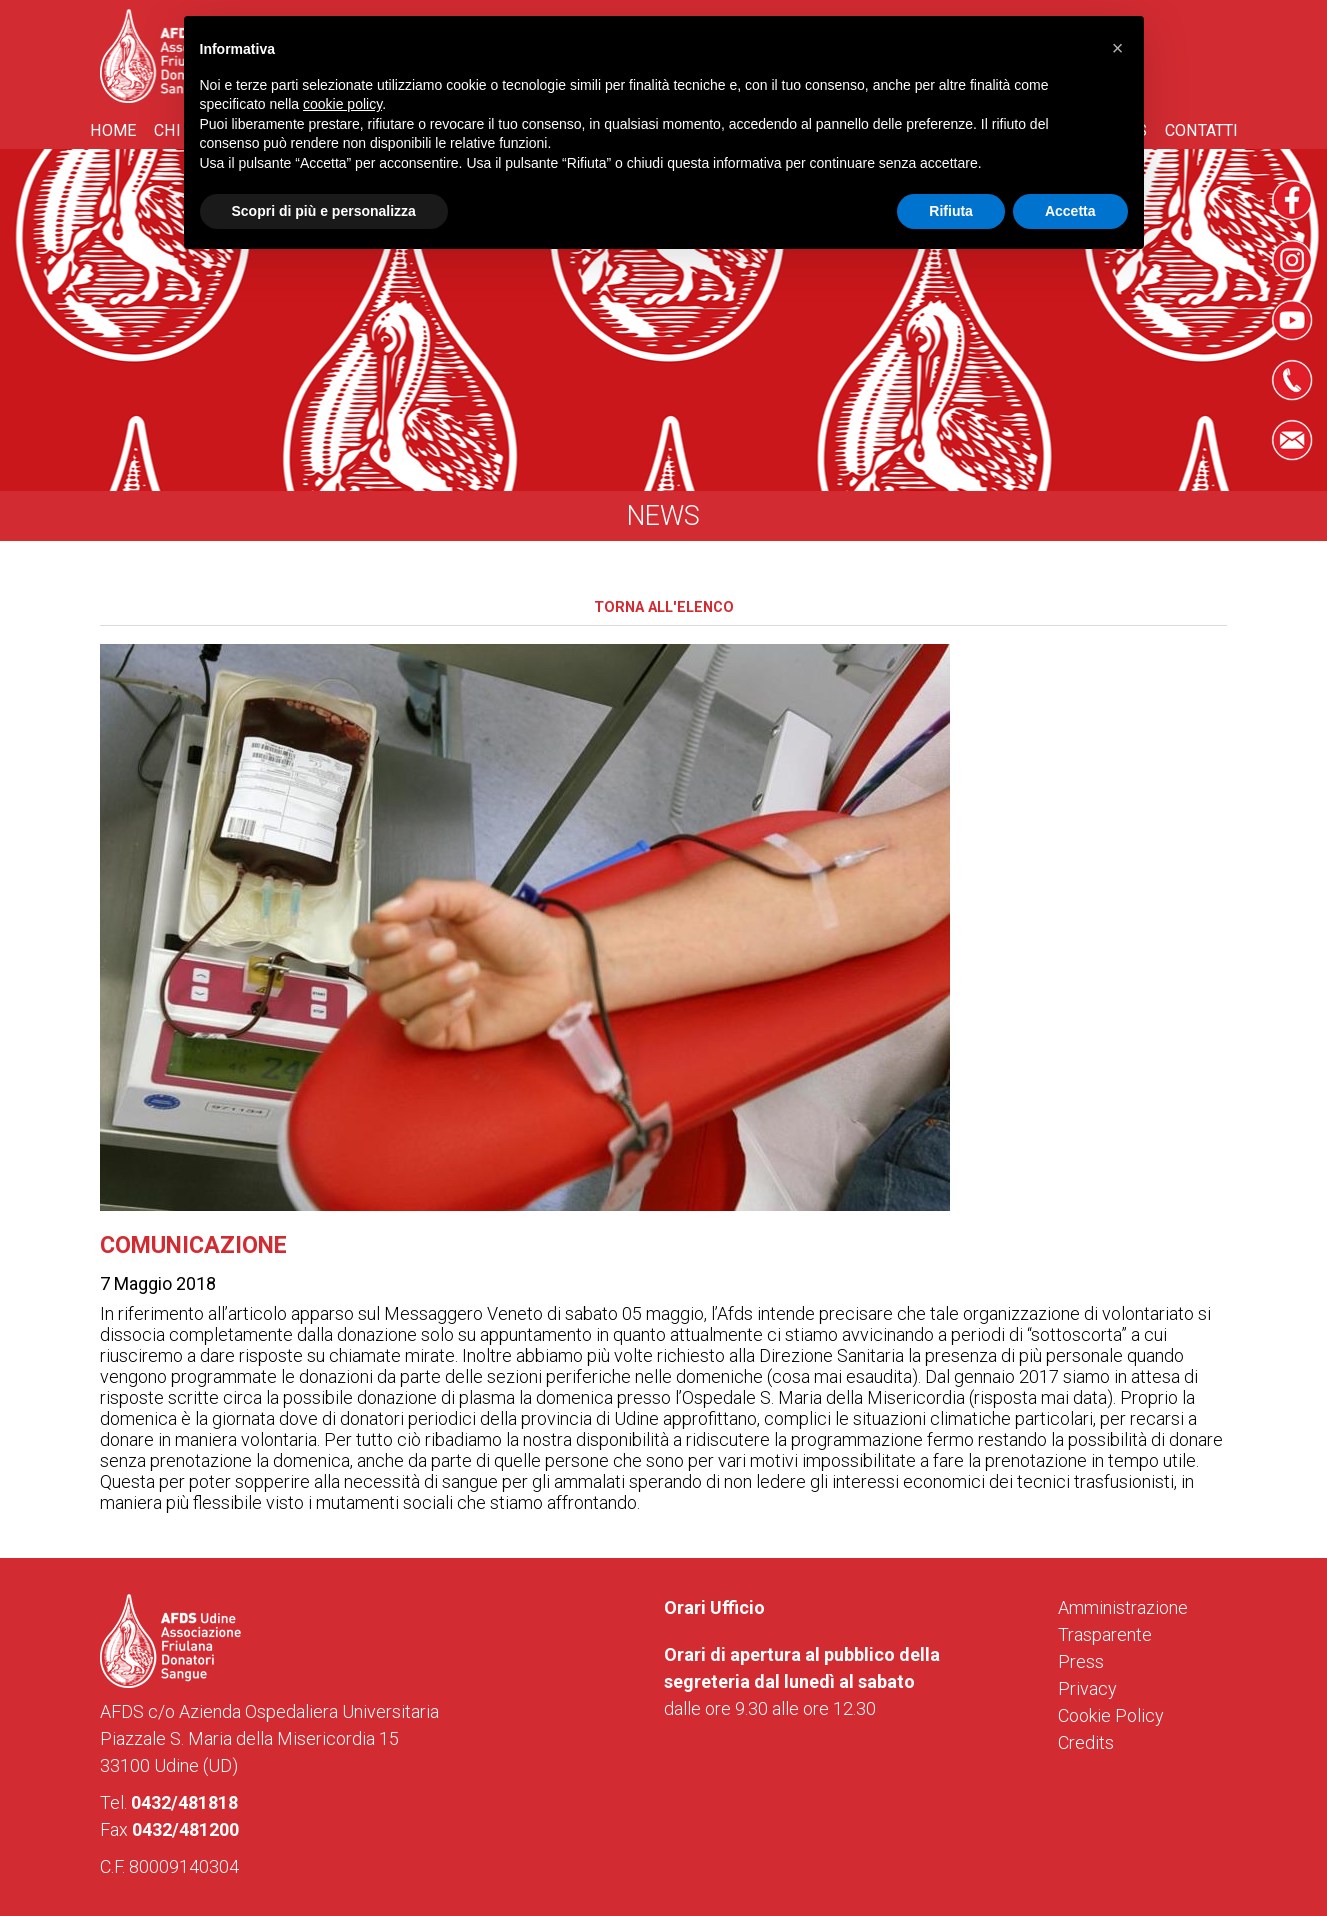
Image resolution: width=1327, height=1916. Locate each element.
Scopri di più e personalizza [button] (324, 211)
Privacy (1087, 1688)
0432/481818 (184, 1802)
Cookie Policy (1111, 1715)
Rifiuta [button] (951, 211)
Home (113, 130)
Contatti (1201, 130)
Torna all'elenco (664, 607)
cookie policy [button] (342, 104)
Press (1081, 1661)
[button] (1118, 48)
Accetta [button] (1070, 211)
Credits (1086, 1742)
